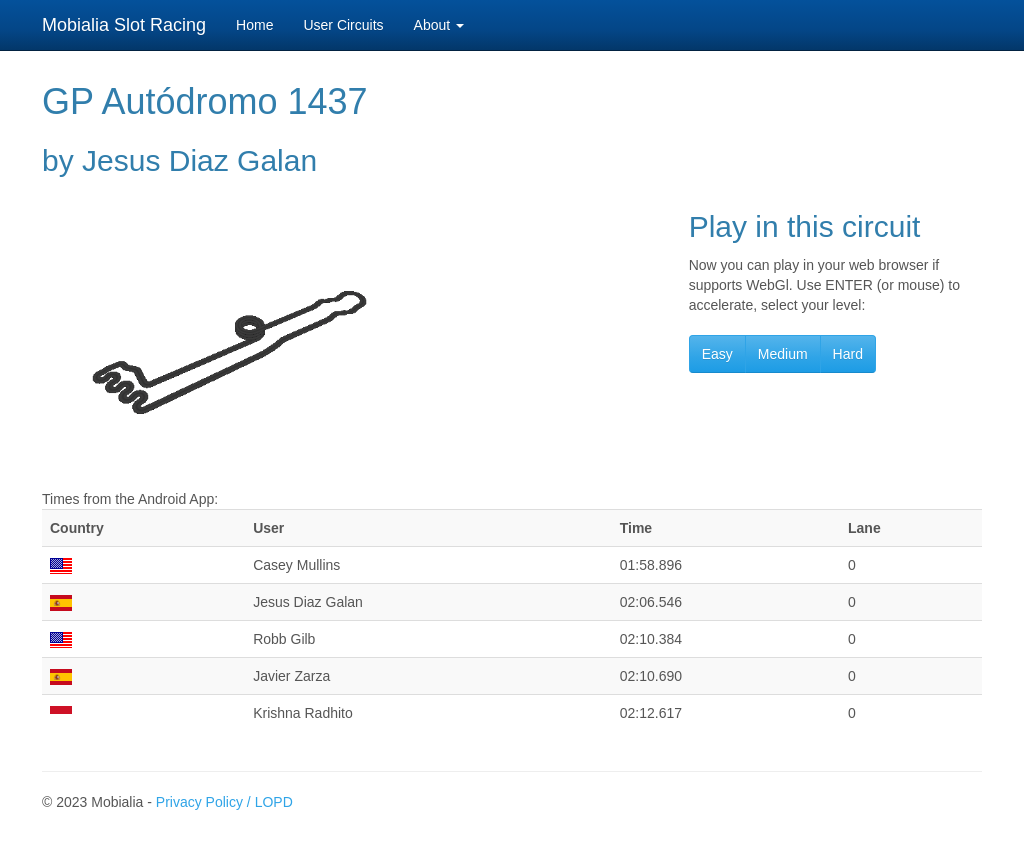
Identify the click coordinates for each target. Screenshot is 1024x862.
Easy (717, 354)
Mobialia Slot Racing (124, 25)
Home (254, 25)
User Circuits (343, 25)
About (439, 25)
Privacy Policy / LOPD (224, 802)
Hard (848, 354)
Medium (783, 354)
